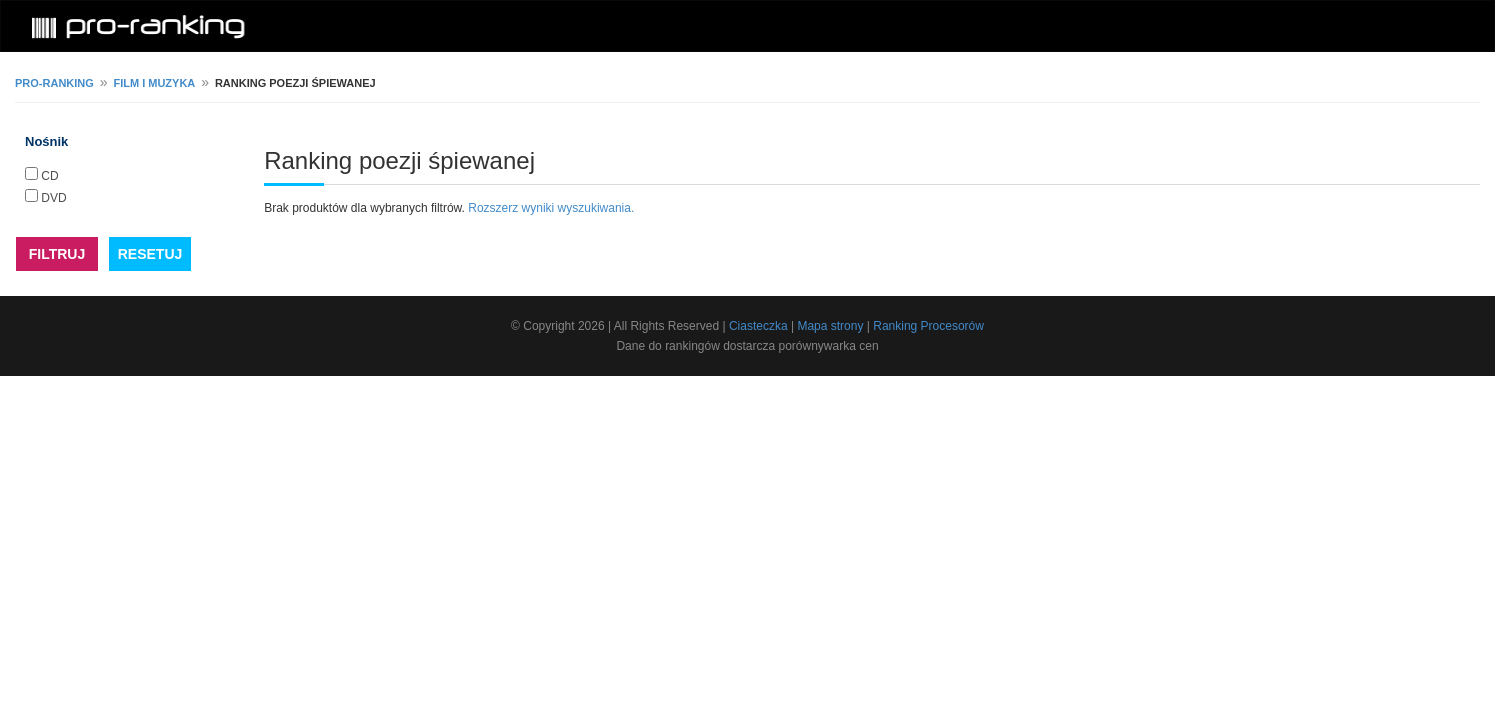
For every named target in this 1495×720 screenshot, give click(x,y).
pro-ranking (54, 83)
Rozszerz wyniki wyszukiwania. (551, 208)
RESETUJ (150, 254)
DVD (53, 198)
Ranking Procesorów (928, 326)
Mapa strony (830, 326)
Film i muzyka (154, 83)
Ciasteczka (758, 326)
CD (49, 176)
